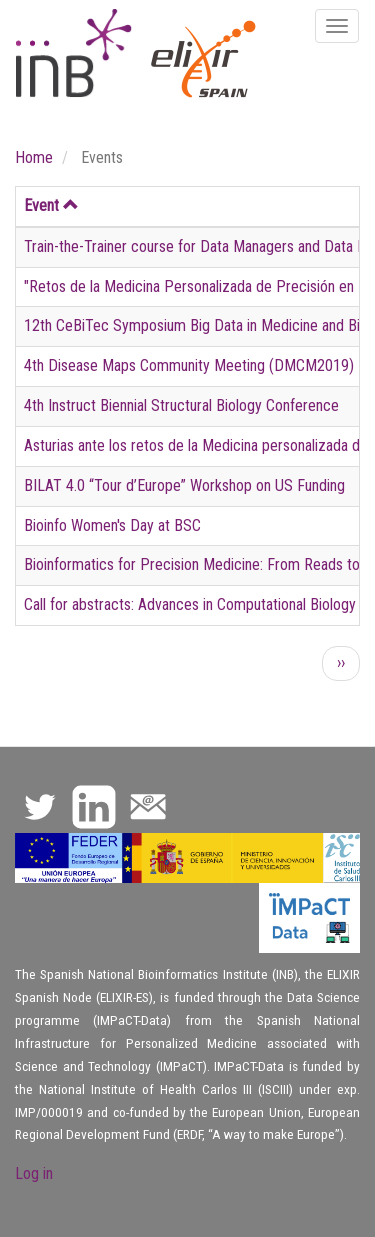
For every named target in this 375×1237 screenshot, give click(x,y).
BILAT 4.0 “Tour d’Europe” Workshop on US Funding (184, 485)
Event (51, 205)
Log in (34, 1173)
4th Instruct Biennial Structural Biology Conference (181, 405)
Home (34, 157)
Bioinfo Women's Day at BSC (112, 525)
